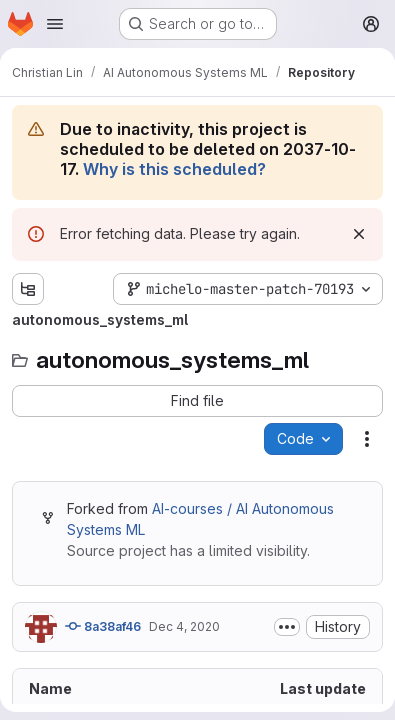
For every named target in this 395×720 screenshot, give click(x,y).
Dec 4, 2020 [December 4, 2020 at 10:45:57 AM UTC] (184, 626)
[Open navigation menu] (55, 24)
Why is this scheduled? (174, 169)
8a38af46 (103, 626)
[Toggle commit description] (287, 627)
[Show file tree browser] (28, 289)
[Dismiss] (359, 234)
